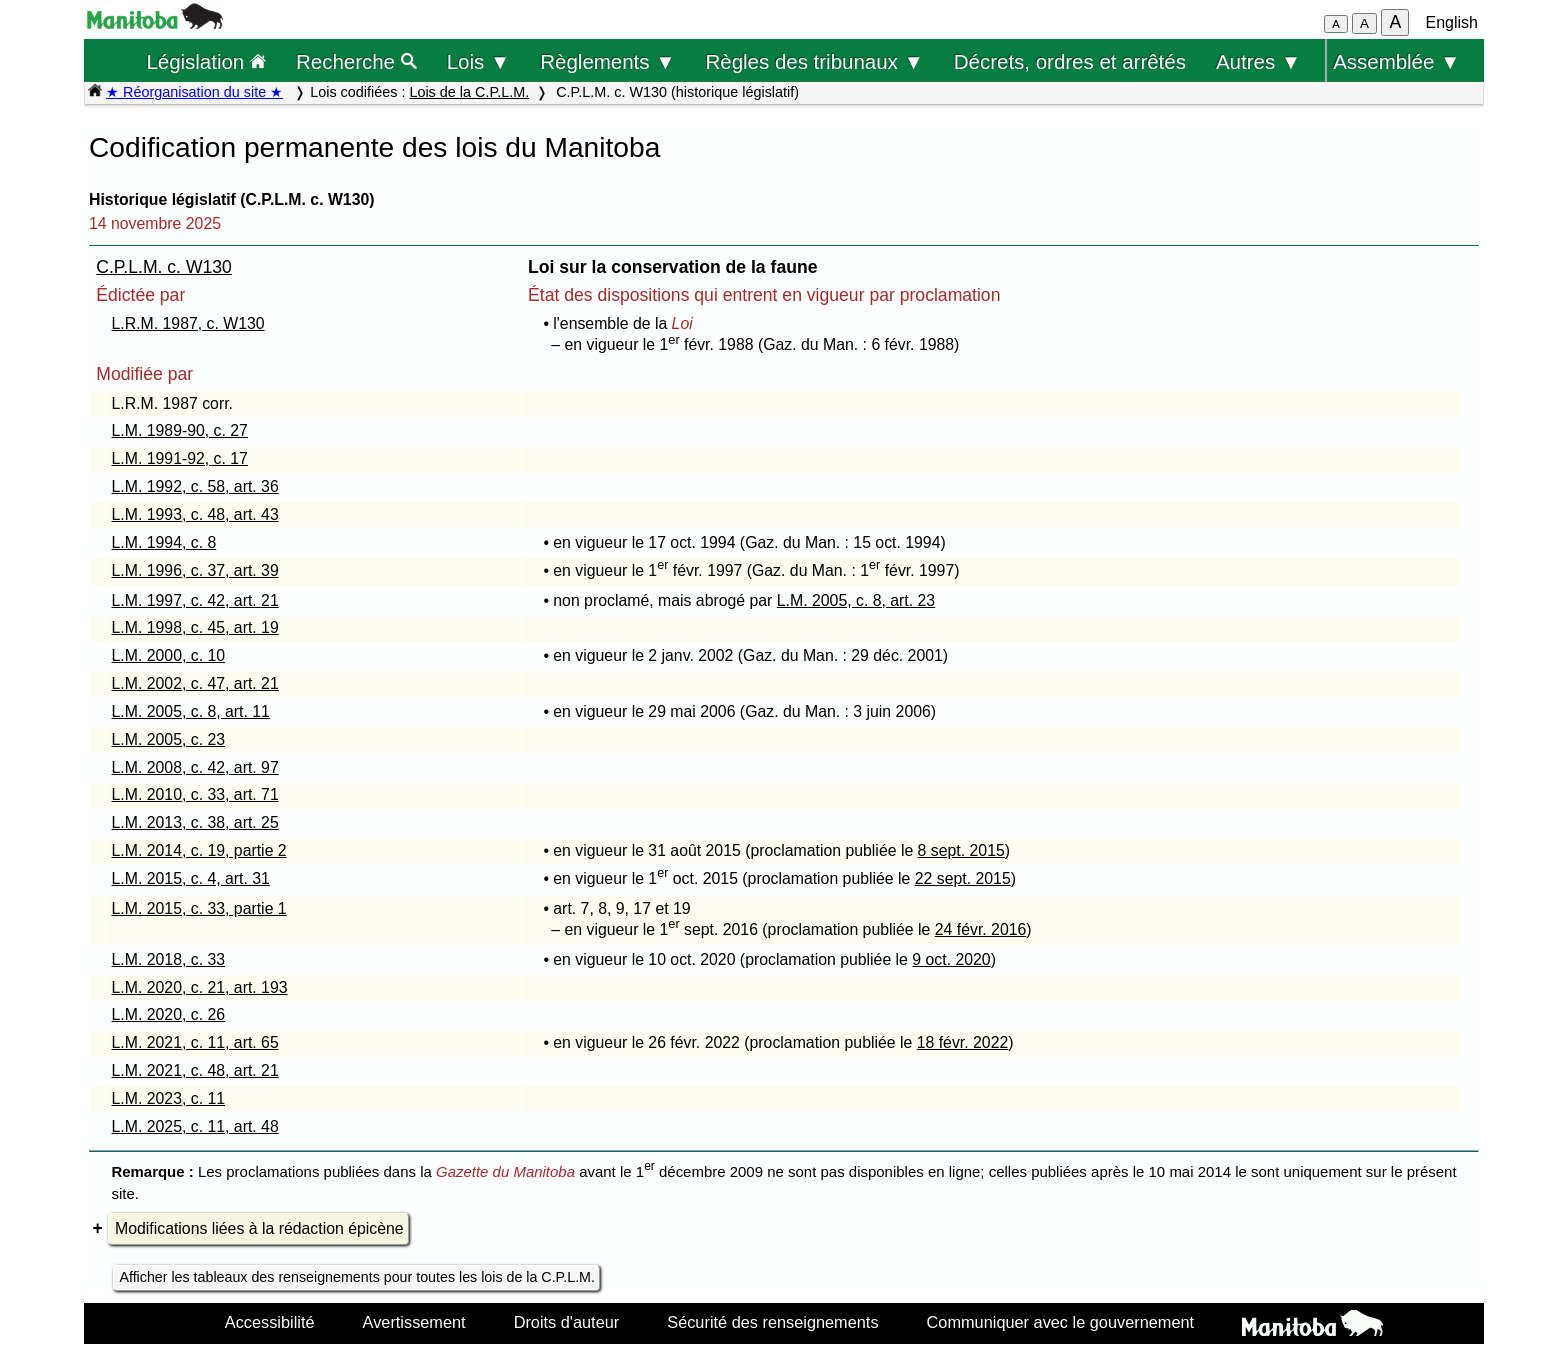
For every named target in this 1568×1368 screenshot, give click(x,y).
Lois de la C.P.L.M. (469, 92)
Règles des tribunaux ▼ (815, 61)
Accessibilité (270, 1322)
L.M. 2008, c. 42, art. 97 (195, 767)
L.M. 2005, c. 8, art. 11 (191, 711)
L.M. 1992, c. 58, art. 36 (195, 486)
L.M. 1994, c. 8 (164, 542)
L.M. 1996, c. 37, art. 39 (195, 570)
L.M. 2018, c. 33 (169, 959)
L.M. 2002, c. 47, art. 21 (195, 683)
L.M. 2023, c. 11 (169, 1098)
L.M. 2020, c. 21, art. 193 (200, 987)
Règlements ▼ (607, 61)
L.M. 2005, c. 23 (169, 739)
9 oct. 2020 (951, 959)
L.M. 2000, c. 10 (169, 655)
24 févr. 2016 (981, 929)
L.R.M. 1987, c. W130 (188, 323)
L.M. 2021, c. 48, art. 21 (195, 1070)
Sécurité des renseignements (772, 1322)
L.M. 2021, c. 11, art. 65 (195, 1042)
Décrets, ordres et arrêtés (1070, 61)
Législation (206, 61)
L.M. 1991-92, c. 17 (180, 458)
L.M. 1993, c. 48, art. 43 (195, 514)
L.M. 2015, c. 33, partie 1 (199, 908)
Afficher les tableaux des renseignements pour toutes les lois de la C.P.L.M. (357, 1277)
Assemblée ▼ (1396, 61)
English (1452, 22)
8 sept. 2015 (961, 850)
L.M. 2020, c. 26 (169, 1014)
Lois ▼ (479, 61)
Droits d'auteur (567, 1322)
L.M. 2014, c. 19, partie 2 (199, 850)
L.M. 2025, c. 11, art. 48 (195, 1126)
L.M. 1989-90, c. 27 (180, 430)
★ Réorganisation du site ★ (194, 92)
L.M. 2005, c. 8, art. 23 (856, 600)
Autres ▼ (1258, 61)
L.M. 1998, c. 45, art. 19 (195, 627)
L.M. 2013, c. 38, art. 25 (195, 822)
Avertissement (414, 1322)
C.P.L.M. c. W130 (164, 267)
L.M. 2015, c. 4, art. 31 (191, 878)
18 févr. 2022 (963, 1042)
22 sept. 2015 (963, 878)
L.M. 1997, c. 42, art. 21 (195, 600)
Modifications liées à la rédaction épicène (259, 1228)
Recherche (356, 61)
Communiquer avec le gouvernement (1060, 1322)
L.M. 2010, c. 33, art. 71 (195, 794)
